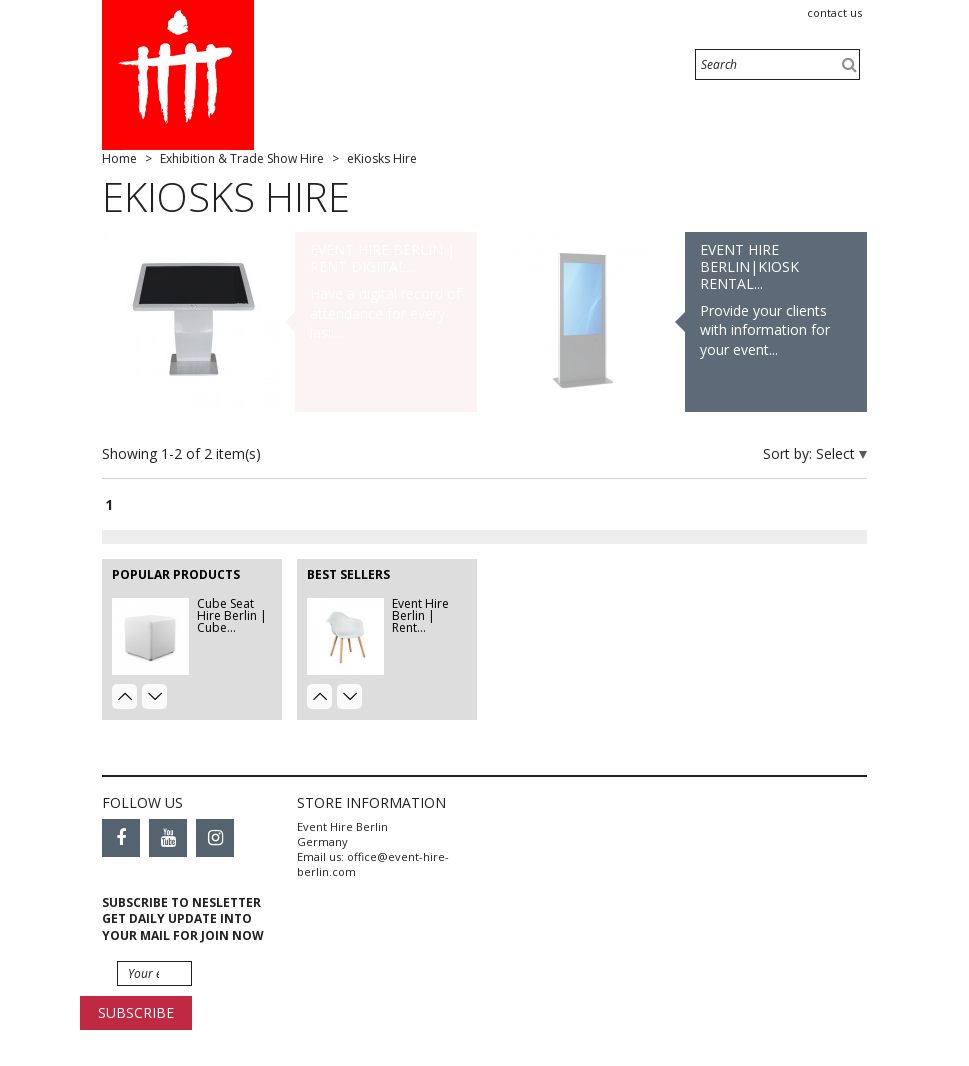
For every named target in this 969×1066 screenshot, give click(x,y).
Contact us (834, 12)
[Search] (777, 64)
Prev (124, 696)
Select (837, 453)
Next (154, 696)
